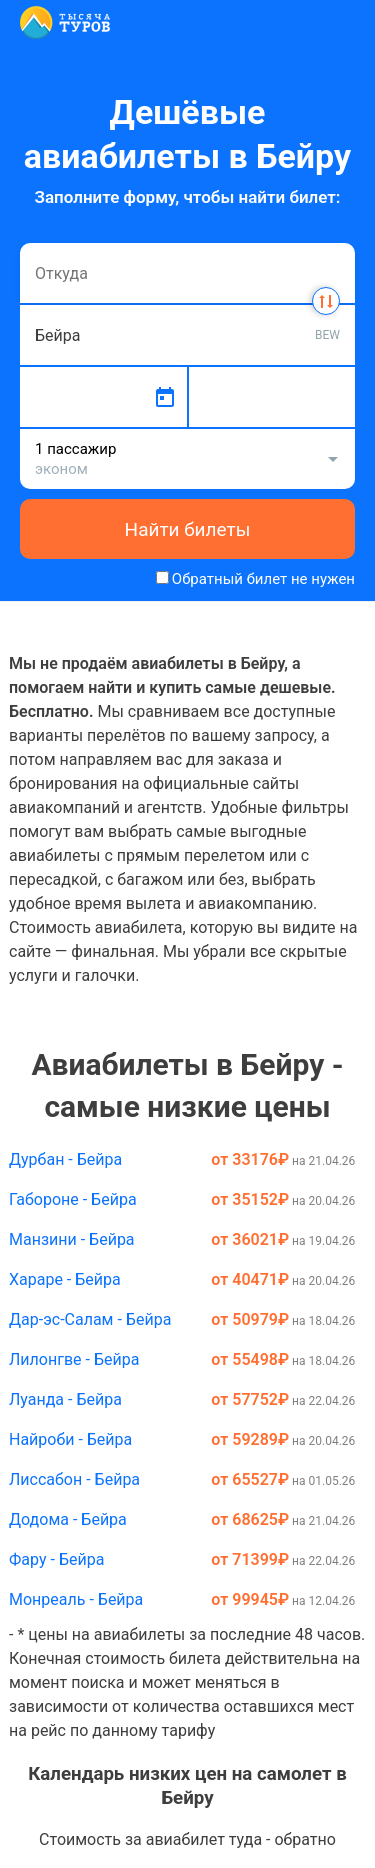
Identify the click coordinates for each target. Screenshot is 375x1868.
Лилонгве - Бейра (74, 1359)
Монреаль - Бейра (76, 1599)
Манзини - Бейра (72, 1239)
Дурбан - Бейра (65, 1159)
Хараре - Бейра (65, 1279)
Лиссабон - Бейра (74, 1479)
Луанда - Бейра (65, 1399)
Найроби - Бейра (70, 1439)
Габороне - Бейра (73, 1199)
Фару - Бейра (56, 1559)
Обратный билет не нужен (263, 579)
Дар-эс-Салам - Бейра (90, 1319)
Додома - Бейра (68, 1519)
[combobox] (187, 273)
